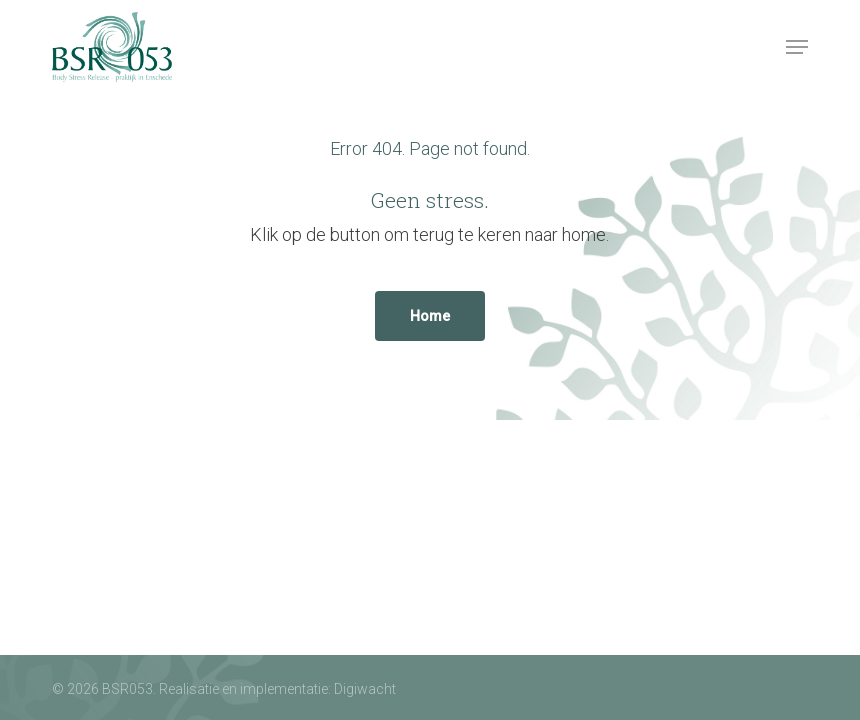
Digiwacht (365, 689)
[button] (797, 47)
